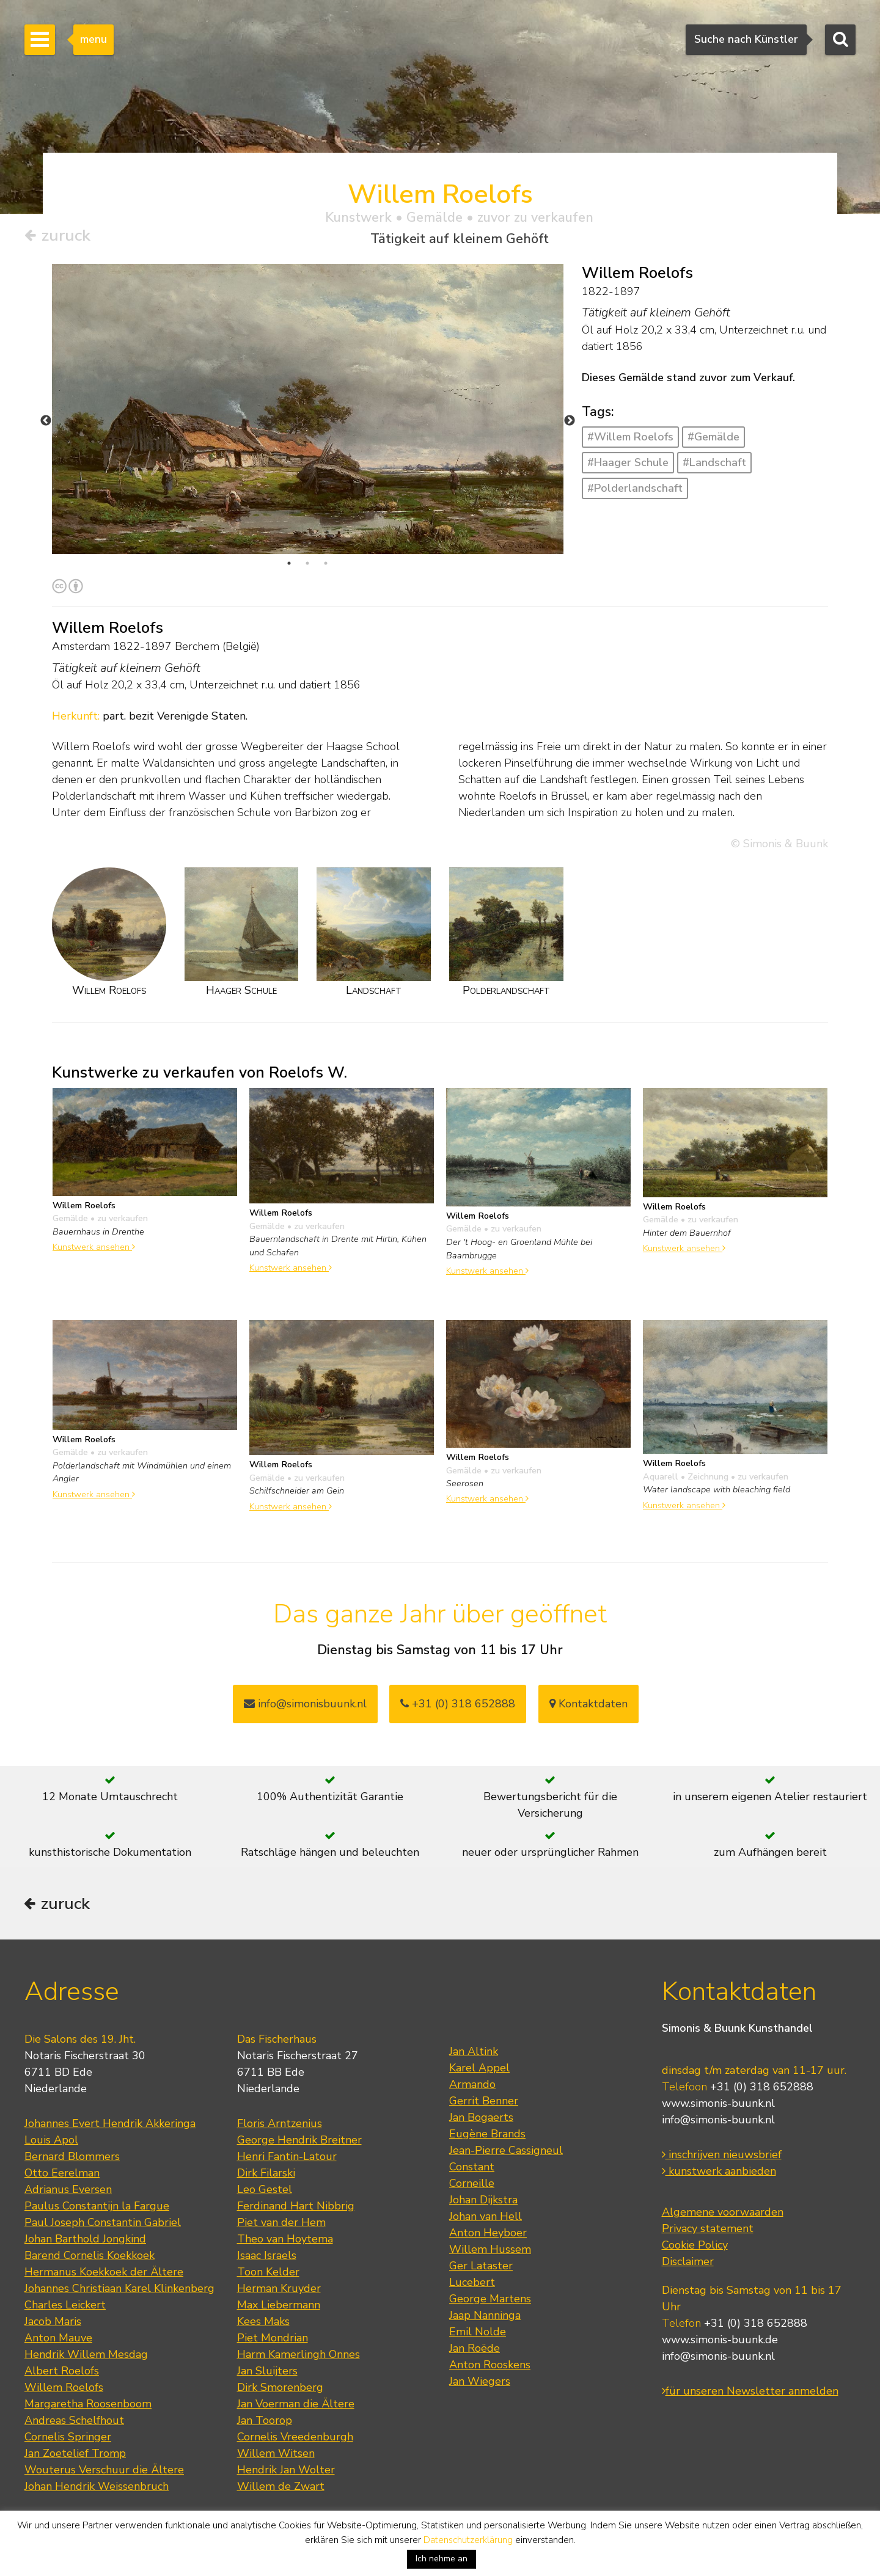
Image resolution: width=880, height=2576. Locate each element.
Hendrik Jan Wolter (286, 2471)
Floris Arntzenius (279, 2124)
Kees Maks (263, 2322)
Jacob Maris (52, 2322)
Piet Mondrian (272, 2339)
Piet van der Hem (281, 2223)
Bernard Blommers (72, 2157)
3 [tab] (326, 563)
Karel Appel (479, 2069)
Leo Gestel (264, 2190)
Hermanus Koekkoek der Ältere (103, 2273)
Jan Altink (473, 2052)
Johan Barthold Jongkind (85, 2240)
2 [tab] (307, 563)
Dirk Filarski (266, 2174)
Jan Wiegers (479, 2382)
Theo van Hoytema (285, 2240)
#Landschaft (714, 462)
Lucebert (472, 2283)
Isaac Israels (266, 2256)
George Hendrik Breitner (299, 2141)
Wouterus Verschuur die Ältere (104, 2471)
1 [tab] (289, 563)
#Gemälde (713, 437)
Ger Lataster (481, 2267)
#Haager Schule (628, 462)
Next (569, 421)
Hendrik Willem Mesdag (86, 2355)
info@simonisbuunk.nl (305, 1704)
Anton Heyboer (488, 2234)
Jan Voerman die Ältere (295, 2405)
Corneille (471, 2184)
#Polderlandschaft (635, 488)
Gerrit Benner (483, 2102)
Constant (471, 2168)
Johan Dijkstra (483, 2201)
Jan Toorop (264, 2421)
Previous (46, 421)
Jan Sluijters (267, 2372)
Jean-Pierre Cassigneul (506, 2151)
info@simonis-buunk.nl (718, 2121)
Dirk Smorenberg (280, 2388)
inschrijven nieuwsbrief (722, 2155)
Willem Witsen (276, 2454)
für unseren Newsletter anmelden (750, 2392)
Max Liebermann (278, 2306)
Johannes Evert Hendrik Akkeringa (110, 2124)
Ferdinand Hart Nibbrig (295, 2207)
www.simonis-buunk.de (720, 2340)
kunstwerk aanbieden (719, 2172)
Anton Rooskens (489, 2366)
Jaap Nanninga (485, 2316)
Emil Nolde (477, 2333)
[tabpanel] (307, 409)
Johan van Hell (485, 2217)
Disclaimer (688, 2262)
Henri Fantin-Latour (287, 2157)
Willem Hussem (490, 2250)
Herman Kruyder (279, 2289)
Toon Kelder (268, 2273)
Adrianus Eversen (68, 2190)
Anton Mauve (58, 2339)
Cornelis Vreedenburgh (295, 2438)
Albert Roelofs (61, 2372)
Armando (472, 2085)
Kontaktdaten (588, 1704)
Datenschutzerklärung (468, 2540)
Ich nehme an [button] (442, 2558)
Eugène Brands (487, 2135)
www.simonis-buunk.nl (718, 2104)
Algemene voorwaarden (722, 2213)
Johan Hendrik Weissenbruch (96, 2487)
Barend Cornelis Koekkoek (89, 2256)
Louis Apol (51, 2141)
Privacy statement (708, 2229)
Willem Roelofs (63, 2388)
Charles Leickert (65, 2306)
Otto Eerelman (62, 2174)
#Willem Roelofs (630, 437)
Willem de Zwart (280, 2487)
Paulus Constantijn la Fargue (96, 2207)
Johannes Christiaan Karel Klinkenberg (119, 2289)
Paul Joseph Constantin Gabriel (102, 2223)
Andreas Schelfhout (74, 2421)
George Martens (490, 2300)
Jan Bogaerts (481, 2118)
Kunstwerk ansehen (94, 1247)
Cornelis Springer (67, 2438)
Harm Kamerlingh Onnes (298, 2355)
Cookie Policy (695, 2246)
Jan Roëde (474, 2349)
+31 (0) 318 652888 (457, 1704)
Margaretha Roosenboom (88, 2405)
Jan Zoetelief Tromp (75, 2454)
